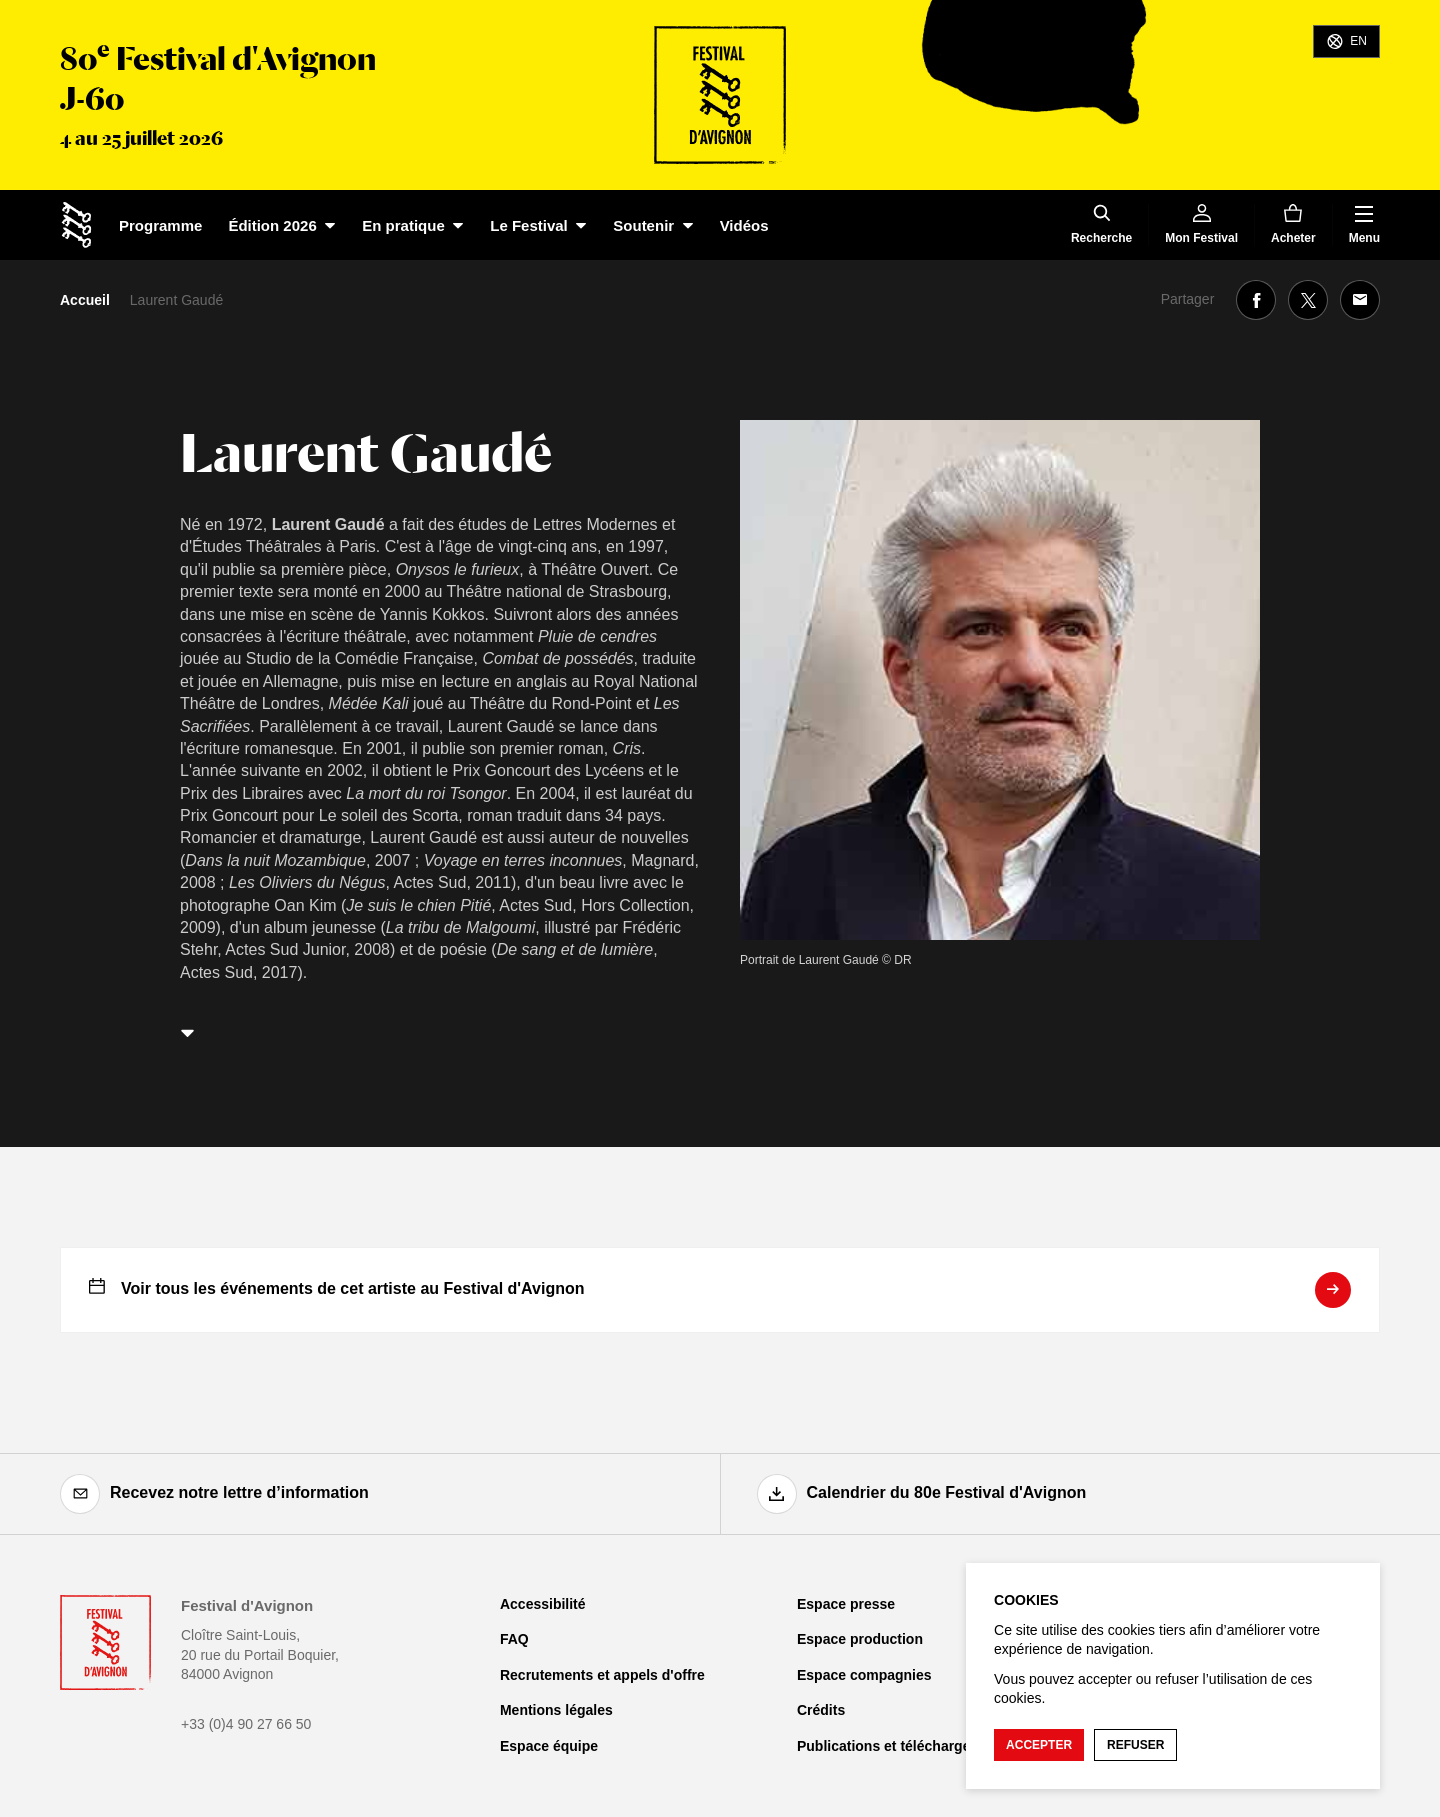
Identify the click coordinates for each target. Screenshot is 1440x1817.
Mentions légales (556, 1710)
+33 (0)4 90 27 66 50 (246, 1724)
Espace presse (846, 1604)
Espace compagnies (864, 1675)
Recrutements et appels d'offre (602, 1675)
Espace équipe (549, 1746)
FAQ (514, 1639)
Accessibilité (543, 1604)
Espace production (860, 1639)
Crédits (821, 1710)
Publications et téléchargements (904, 1746)
